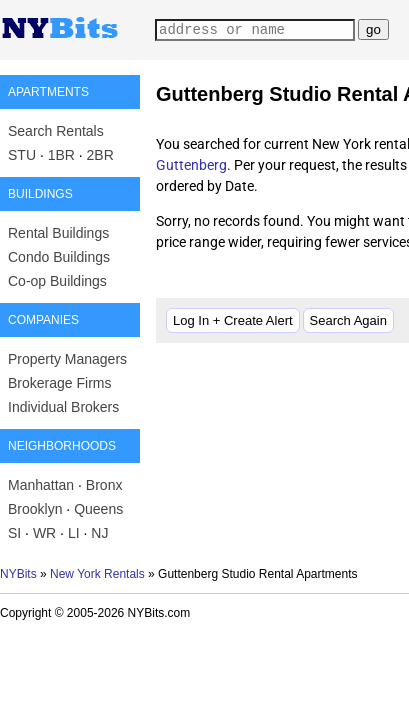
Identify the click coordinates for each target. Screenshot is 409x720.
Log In (114, 659)
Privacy (273, 659)
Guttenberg (94, 274)
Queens (214, 105)
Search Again (255, 517)
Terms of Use (332, 659)
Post (235, 659)
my (324, 30)
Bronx (269, 105)
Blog (204, 659)
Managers (236, 74)
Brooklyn (151, 105)
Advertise (161, 659)
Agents (314, 74)
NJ (332, 105)
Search (73, 74)
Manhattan (80, 105)
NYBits (62, 564)
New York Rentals (133, 564)
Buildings (149, 74)
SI (305, 105)
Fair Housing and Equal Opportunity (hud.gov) (211, 687)
